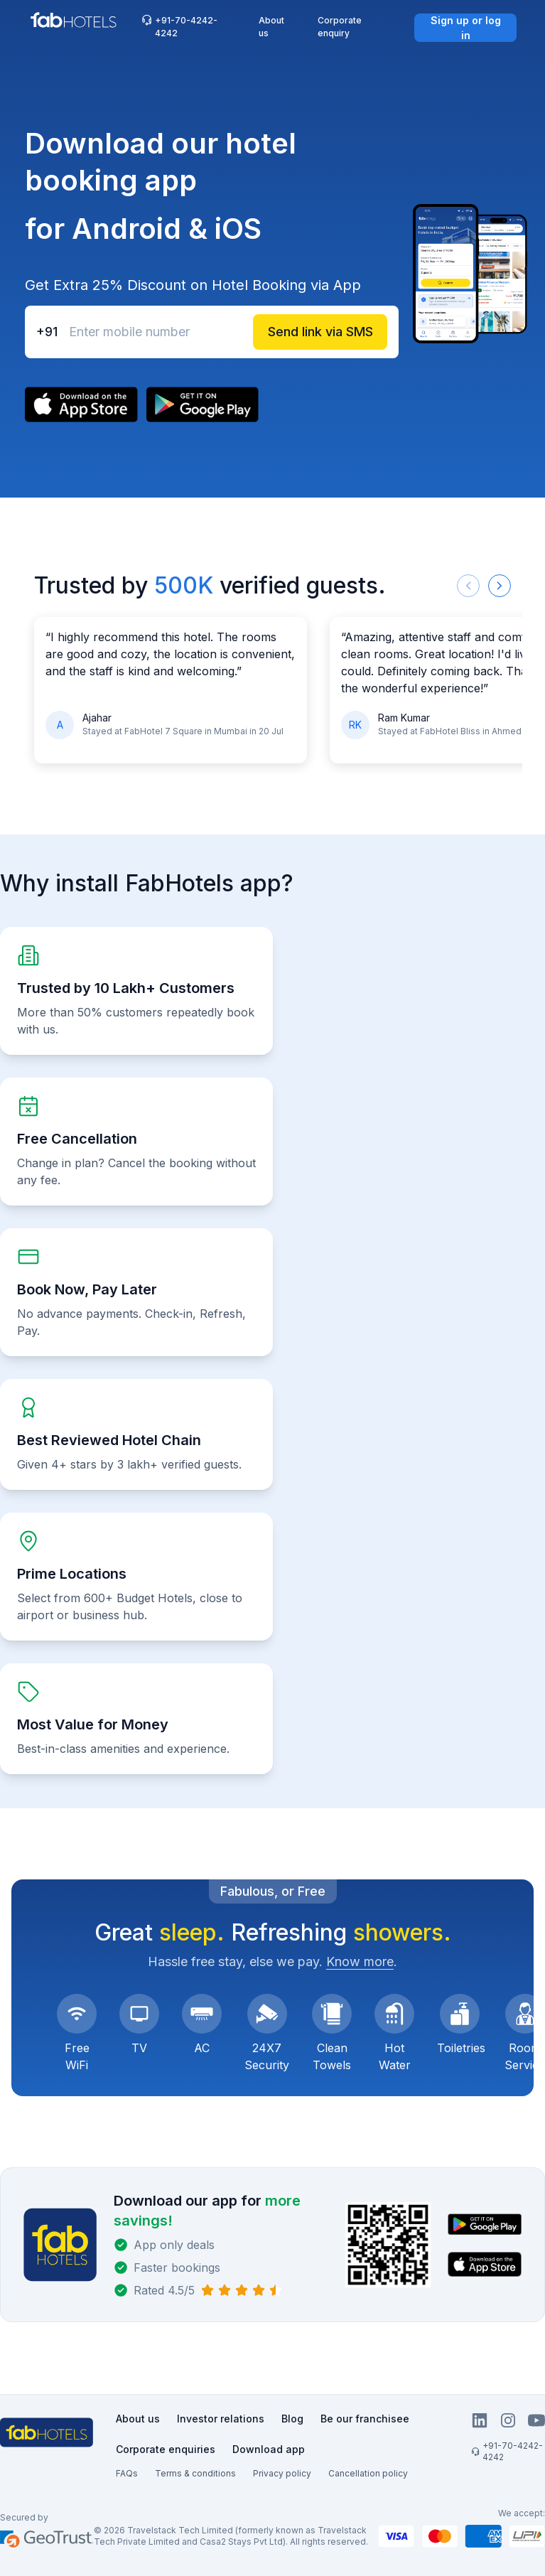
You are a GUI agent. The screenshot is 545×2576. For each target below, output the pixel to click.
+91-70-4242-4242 (179, 26)
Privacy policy (282, 2473)
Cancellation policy (368, 2473)
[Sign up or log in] (465, 28)
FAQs (127, 2473)
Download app (268, 2449)
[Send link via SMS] (320, 332)
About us (271, 26)
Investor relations (220, 2419)
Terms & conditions (195, 2473)
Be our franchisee (364, 2419)
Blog (292, 2419)
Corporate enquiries (165, 2449)
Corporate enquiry (340, 26)
